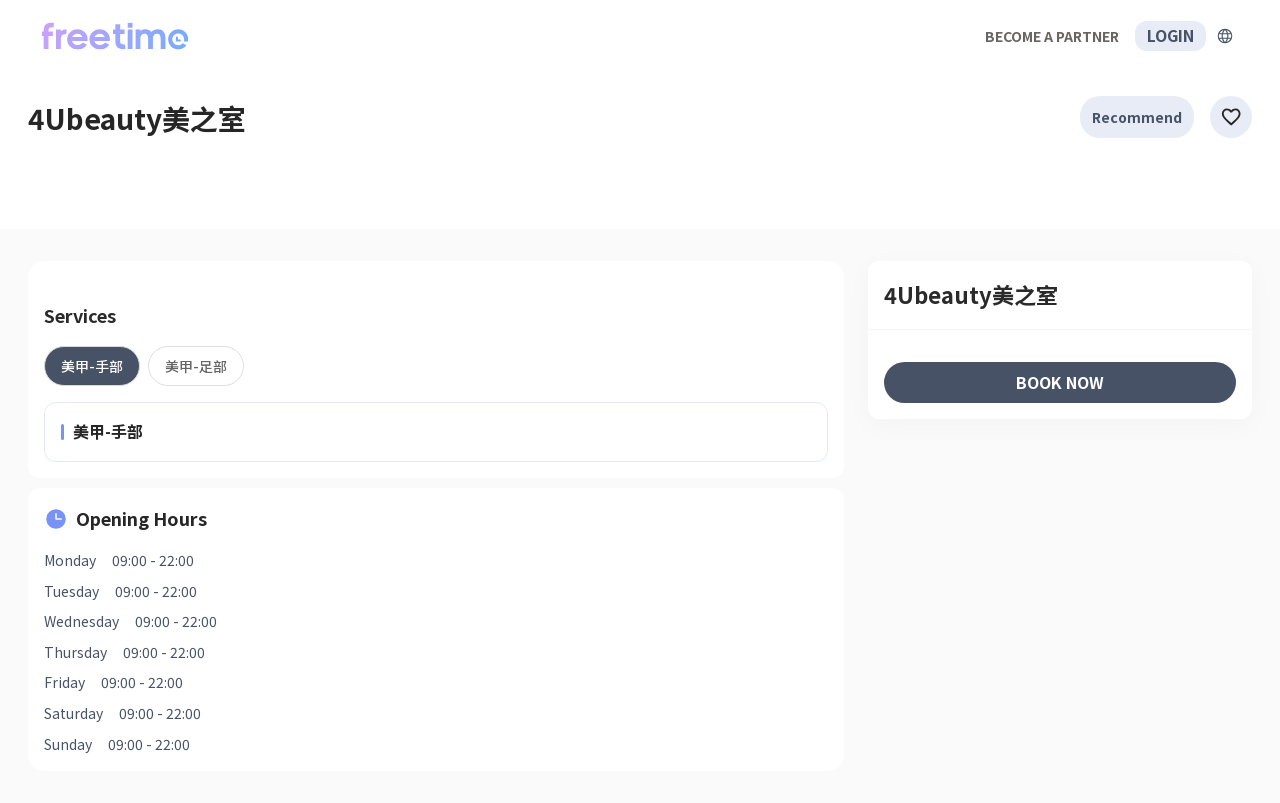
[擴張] (1225, 36)
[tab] (92, 366)
